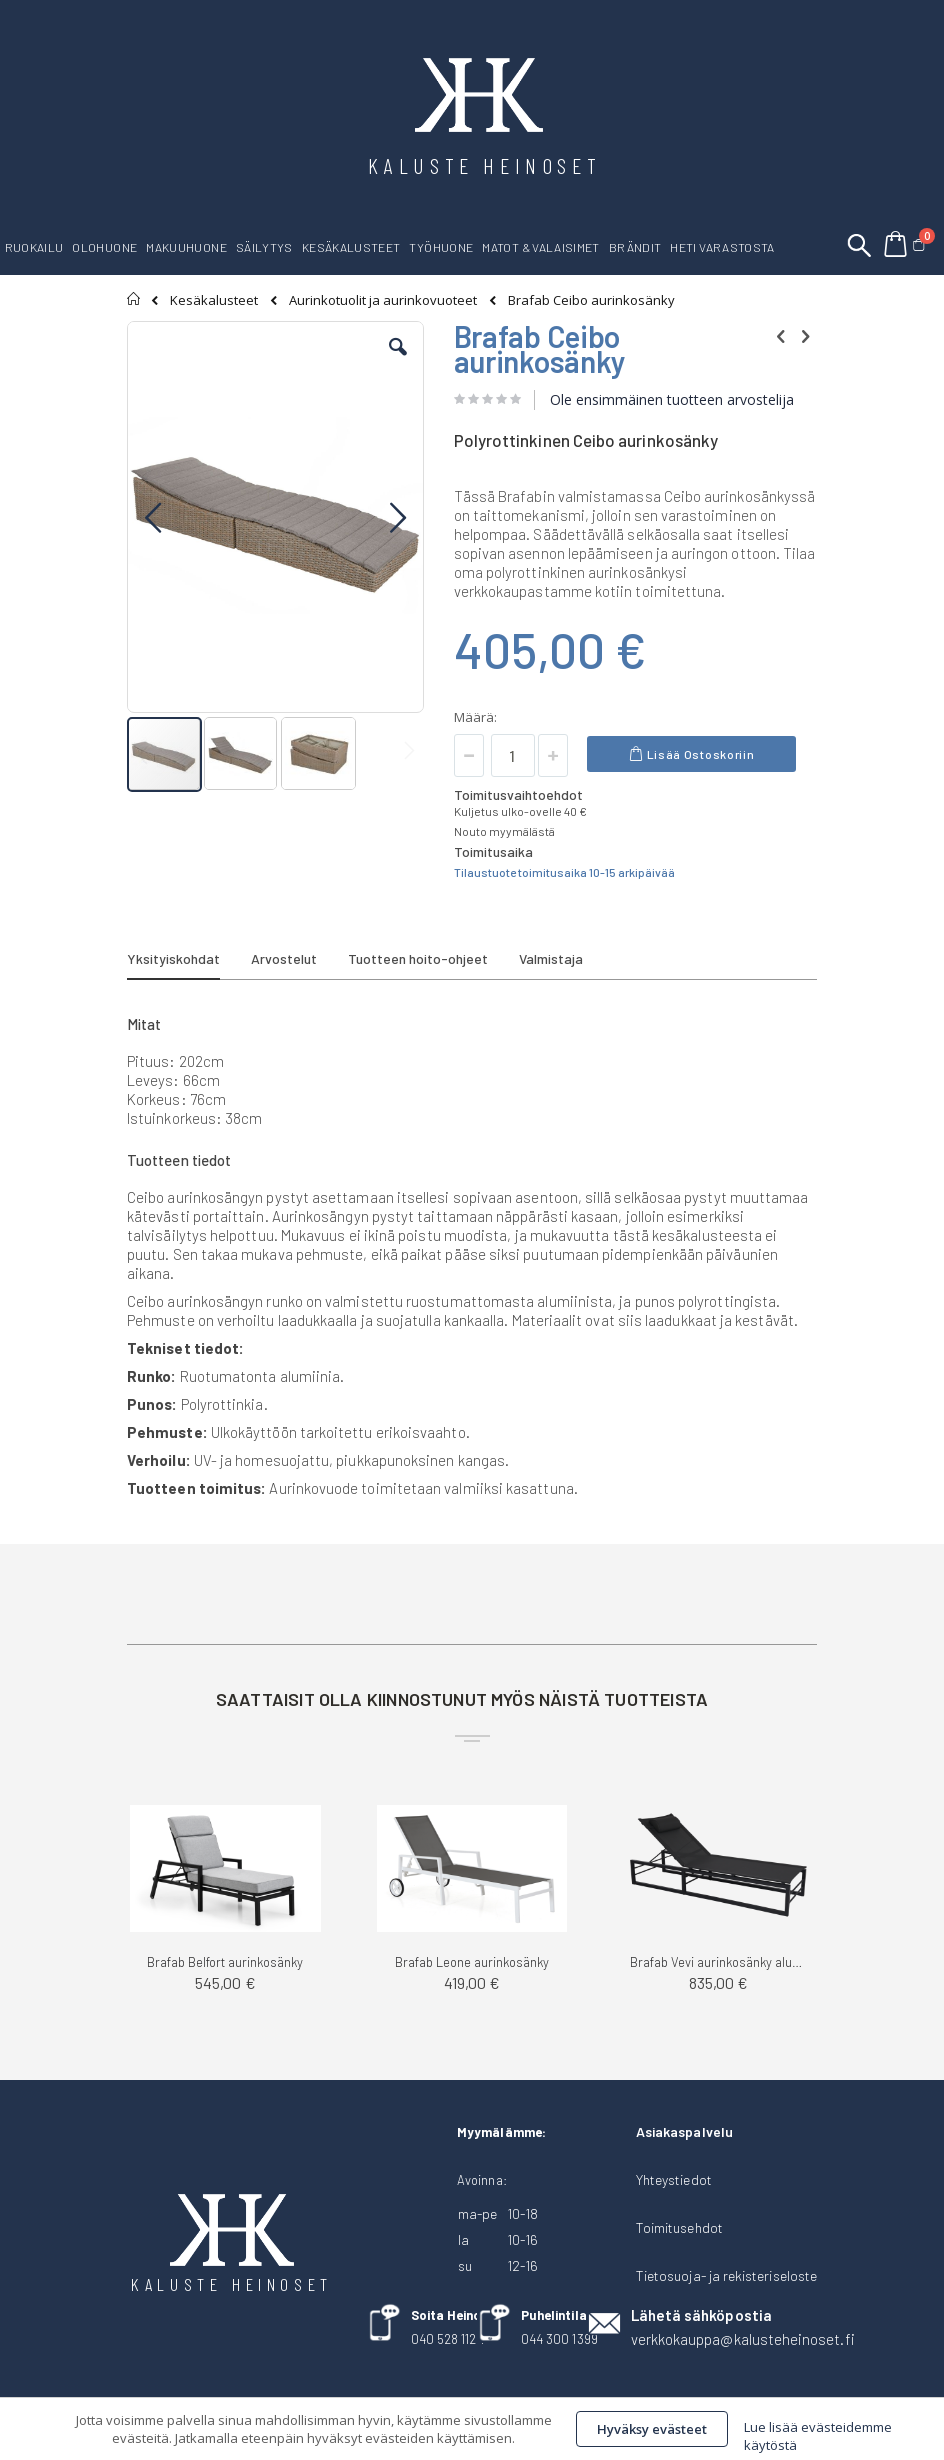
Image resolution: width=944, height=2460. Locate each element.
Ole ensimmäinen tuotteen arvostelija (672, 399)
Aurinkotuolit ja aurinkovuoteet (383, 300)
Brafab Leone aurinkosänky (472, 1962)
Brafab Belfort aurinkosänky (225, 1962)
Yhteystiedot (674, 2179)
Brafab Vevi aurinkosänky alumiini (718, 1962)
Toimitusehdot (679, 2227)
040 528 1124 (447, 2339)
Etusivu (134, 299)
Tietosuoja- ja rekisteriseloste (726, 2275)
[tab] (188, 962)
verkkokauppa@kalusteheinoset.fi (743, 2339)
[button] (398, 362)
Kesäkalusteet (214, 300)
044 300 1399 (559, 2339)
